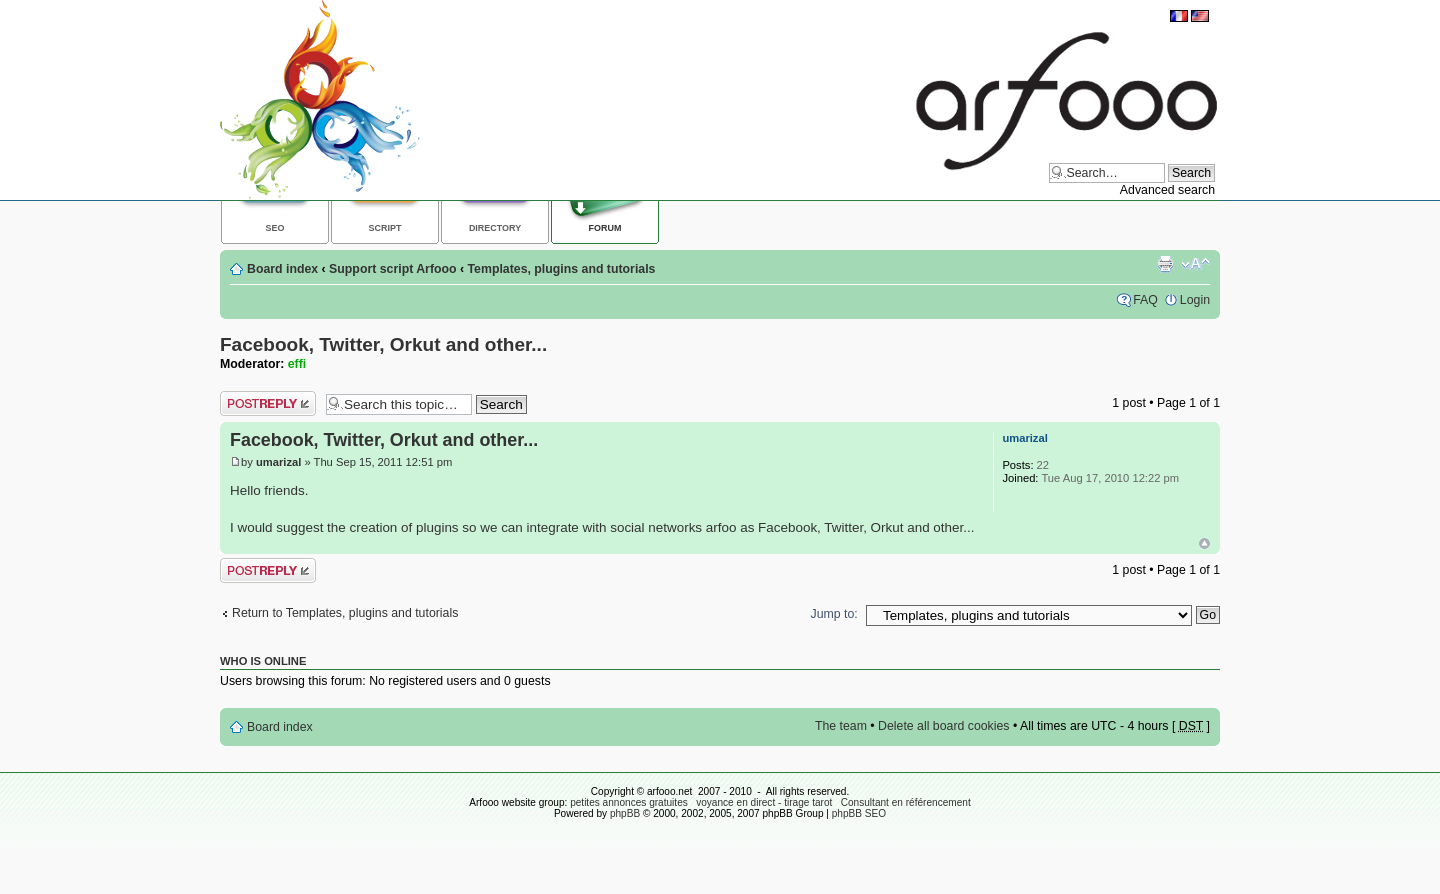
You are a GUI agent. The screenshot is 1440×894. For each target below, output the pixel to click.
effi (297, 364)
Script (385, 228)
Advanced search (1167, 190)
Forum (605, 228)
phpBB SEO (859, 813)
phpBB (625, 813)
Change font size (1195, 264)
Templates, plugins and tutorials (562, 269)
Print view (1165, 264)
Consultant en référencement (906, 802)
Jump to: (834, 614)
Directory (495, 228)
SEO (275, 228)
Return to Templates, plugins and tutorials (345, 613)
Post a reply (268, 403)
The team (841, 726)
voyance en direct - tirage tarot (764, 802)
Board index (282, 269)
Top (1204, 543)
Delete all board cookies (943, 726)
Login (1195, 300)
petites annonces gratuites (629, 802)
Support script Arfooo (392, 269)
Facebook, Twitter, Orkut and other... (383, 344)
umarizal (278, 462)
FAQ (1145, 300)
